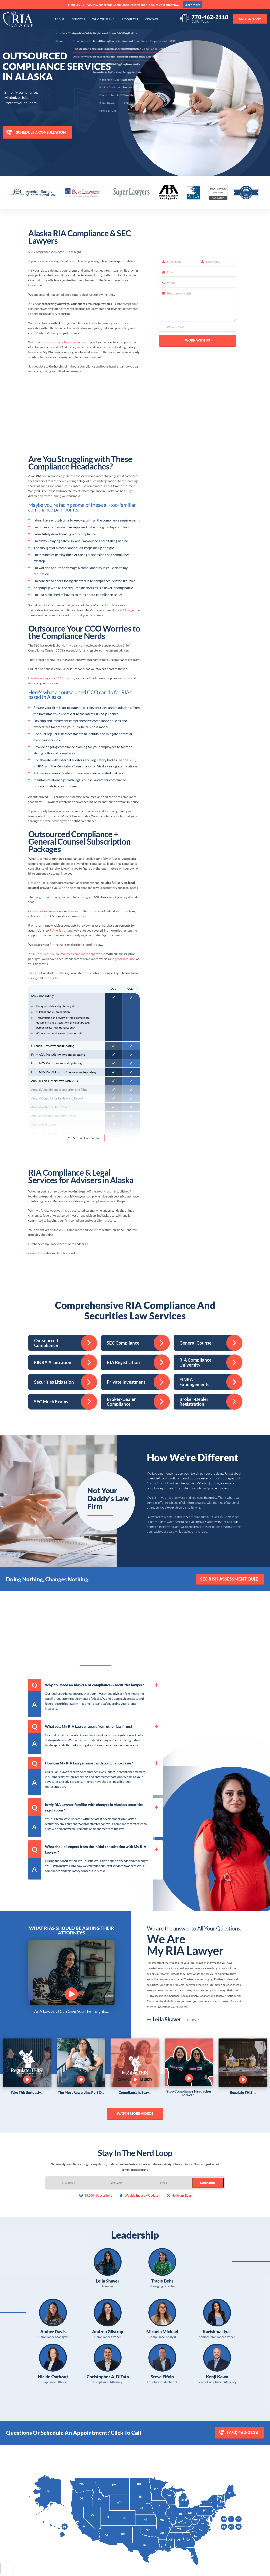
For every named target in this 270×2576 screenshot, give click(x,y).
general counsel (125, 959)
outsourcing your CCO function (53, 678)
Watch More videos (135, 2118)
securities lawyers (46, 911)
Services (76, 19)
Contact (154, 19)
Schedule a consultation (36, 132)
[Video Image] (71, 1977)
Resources (131, 19)
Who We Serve (103, 19)
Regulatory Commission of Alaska (82, 766)
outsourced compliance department (65, 342)
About (56, 19)
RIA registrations (60, 930)
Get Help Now (249, 19)
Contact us (35, 1253)
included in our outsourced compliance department (71, 954)
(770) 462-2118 (236, 2442)
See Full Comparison (84, 1138)
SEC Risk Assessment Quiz (226, 1583)
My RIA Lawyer (125, 610)
